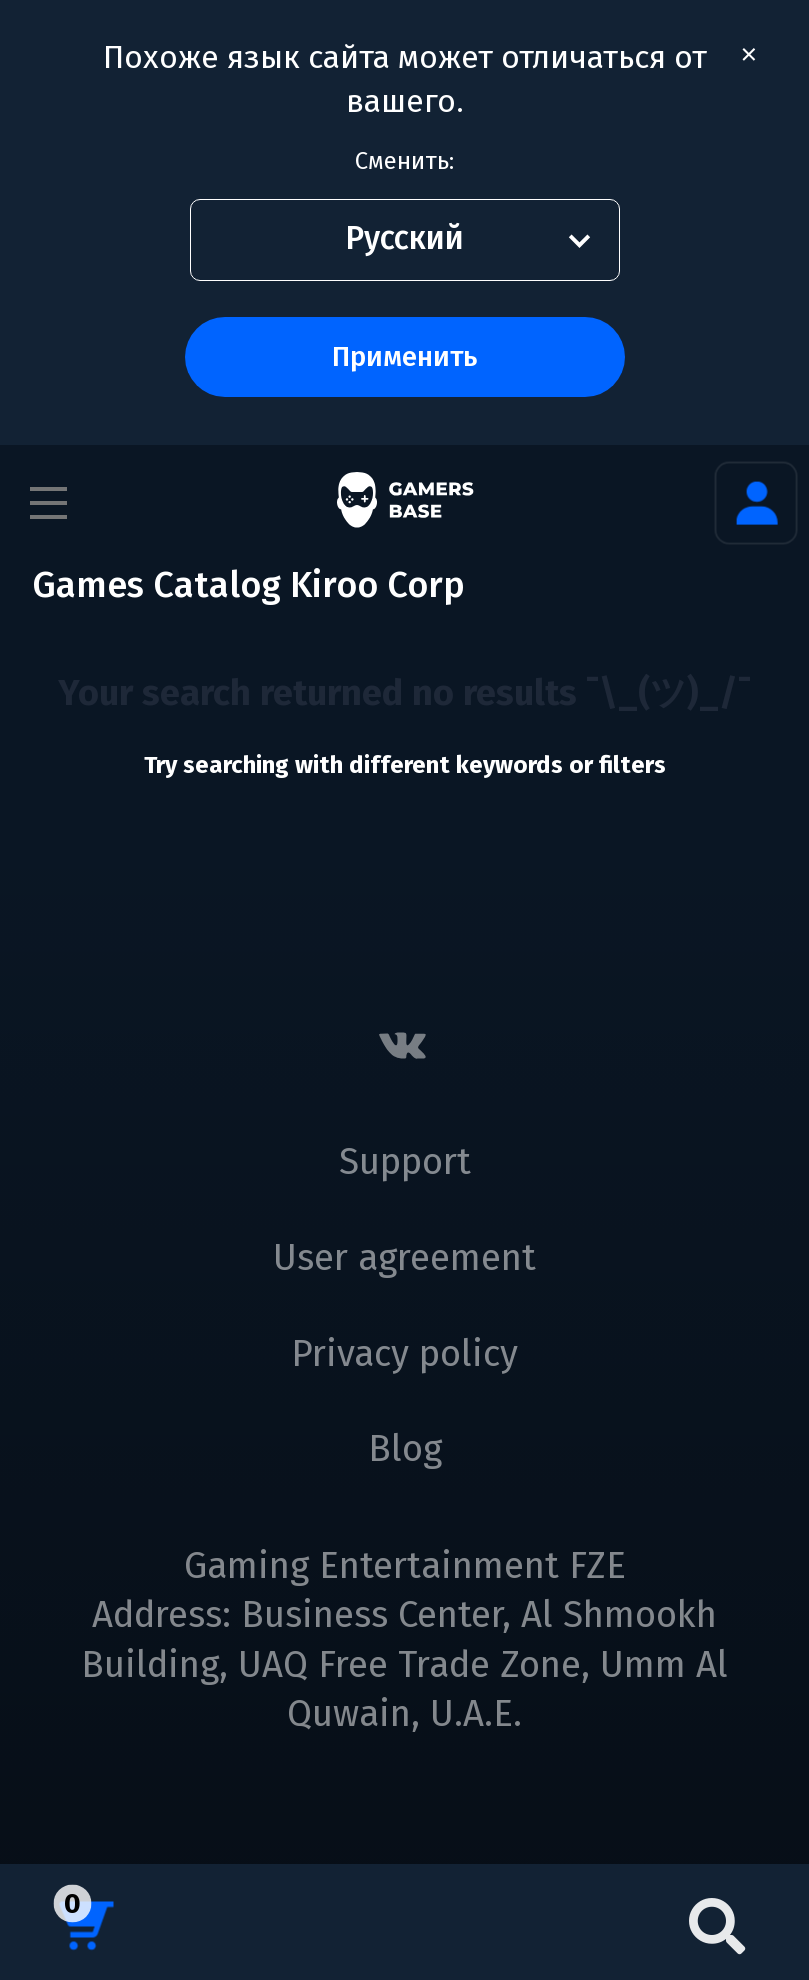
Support (405, 1162)
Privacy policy (404, 1354)
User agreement (404, 1258)
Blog (405, 1449)
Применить (404, 356)
